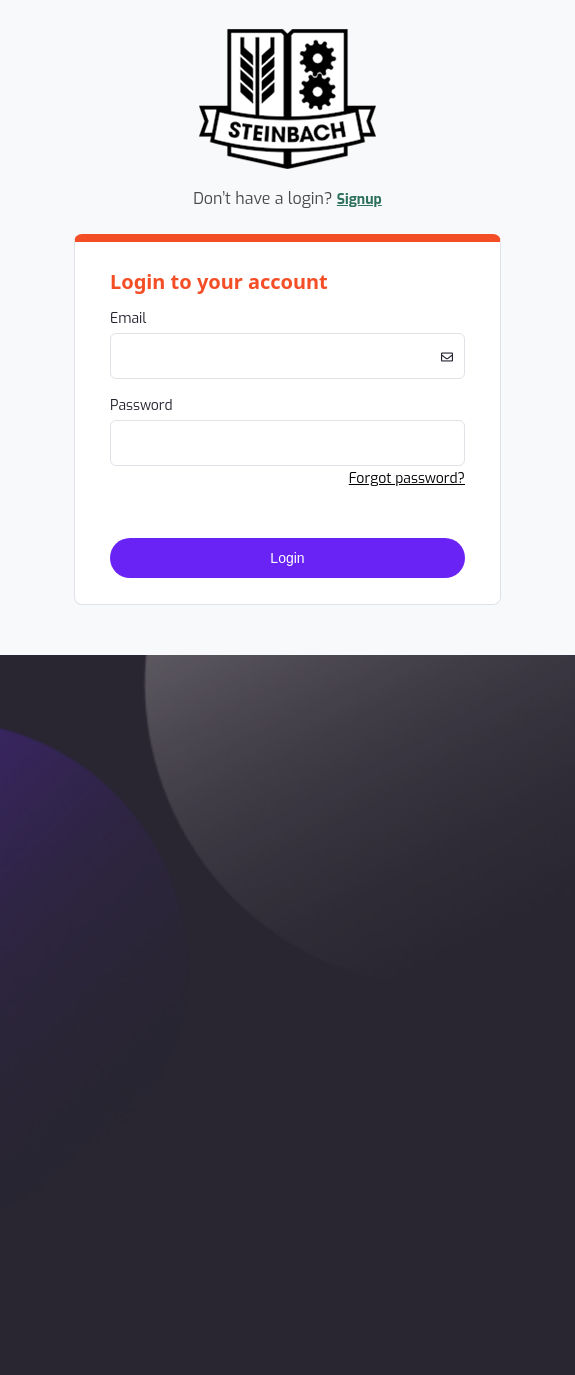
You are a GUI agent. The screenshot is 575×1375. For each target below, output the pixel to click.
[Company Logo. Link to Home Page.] (287, 165)
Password (141, 405)
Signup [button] (359, 199)
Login (287, 558)
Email (128, 318)
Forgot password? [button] (407, 478)
